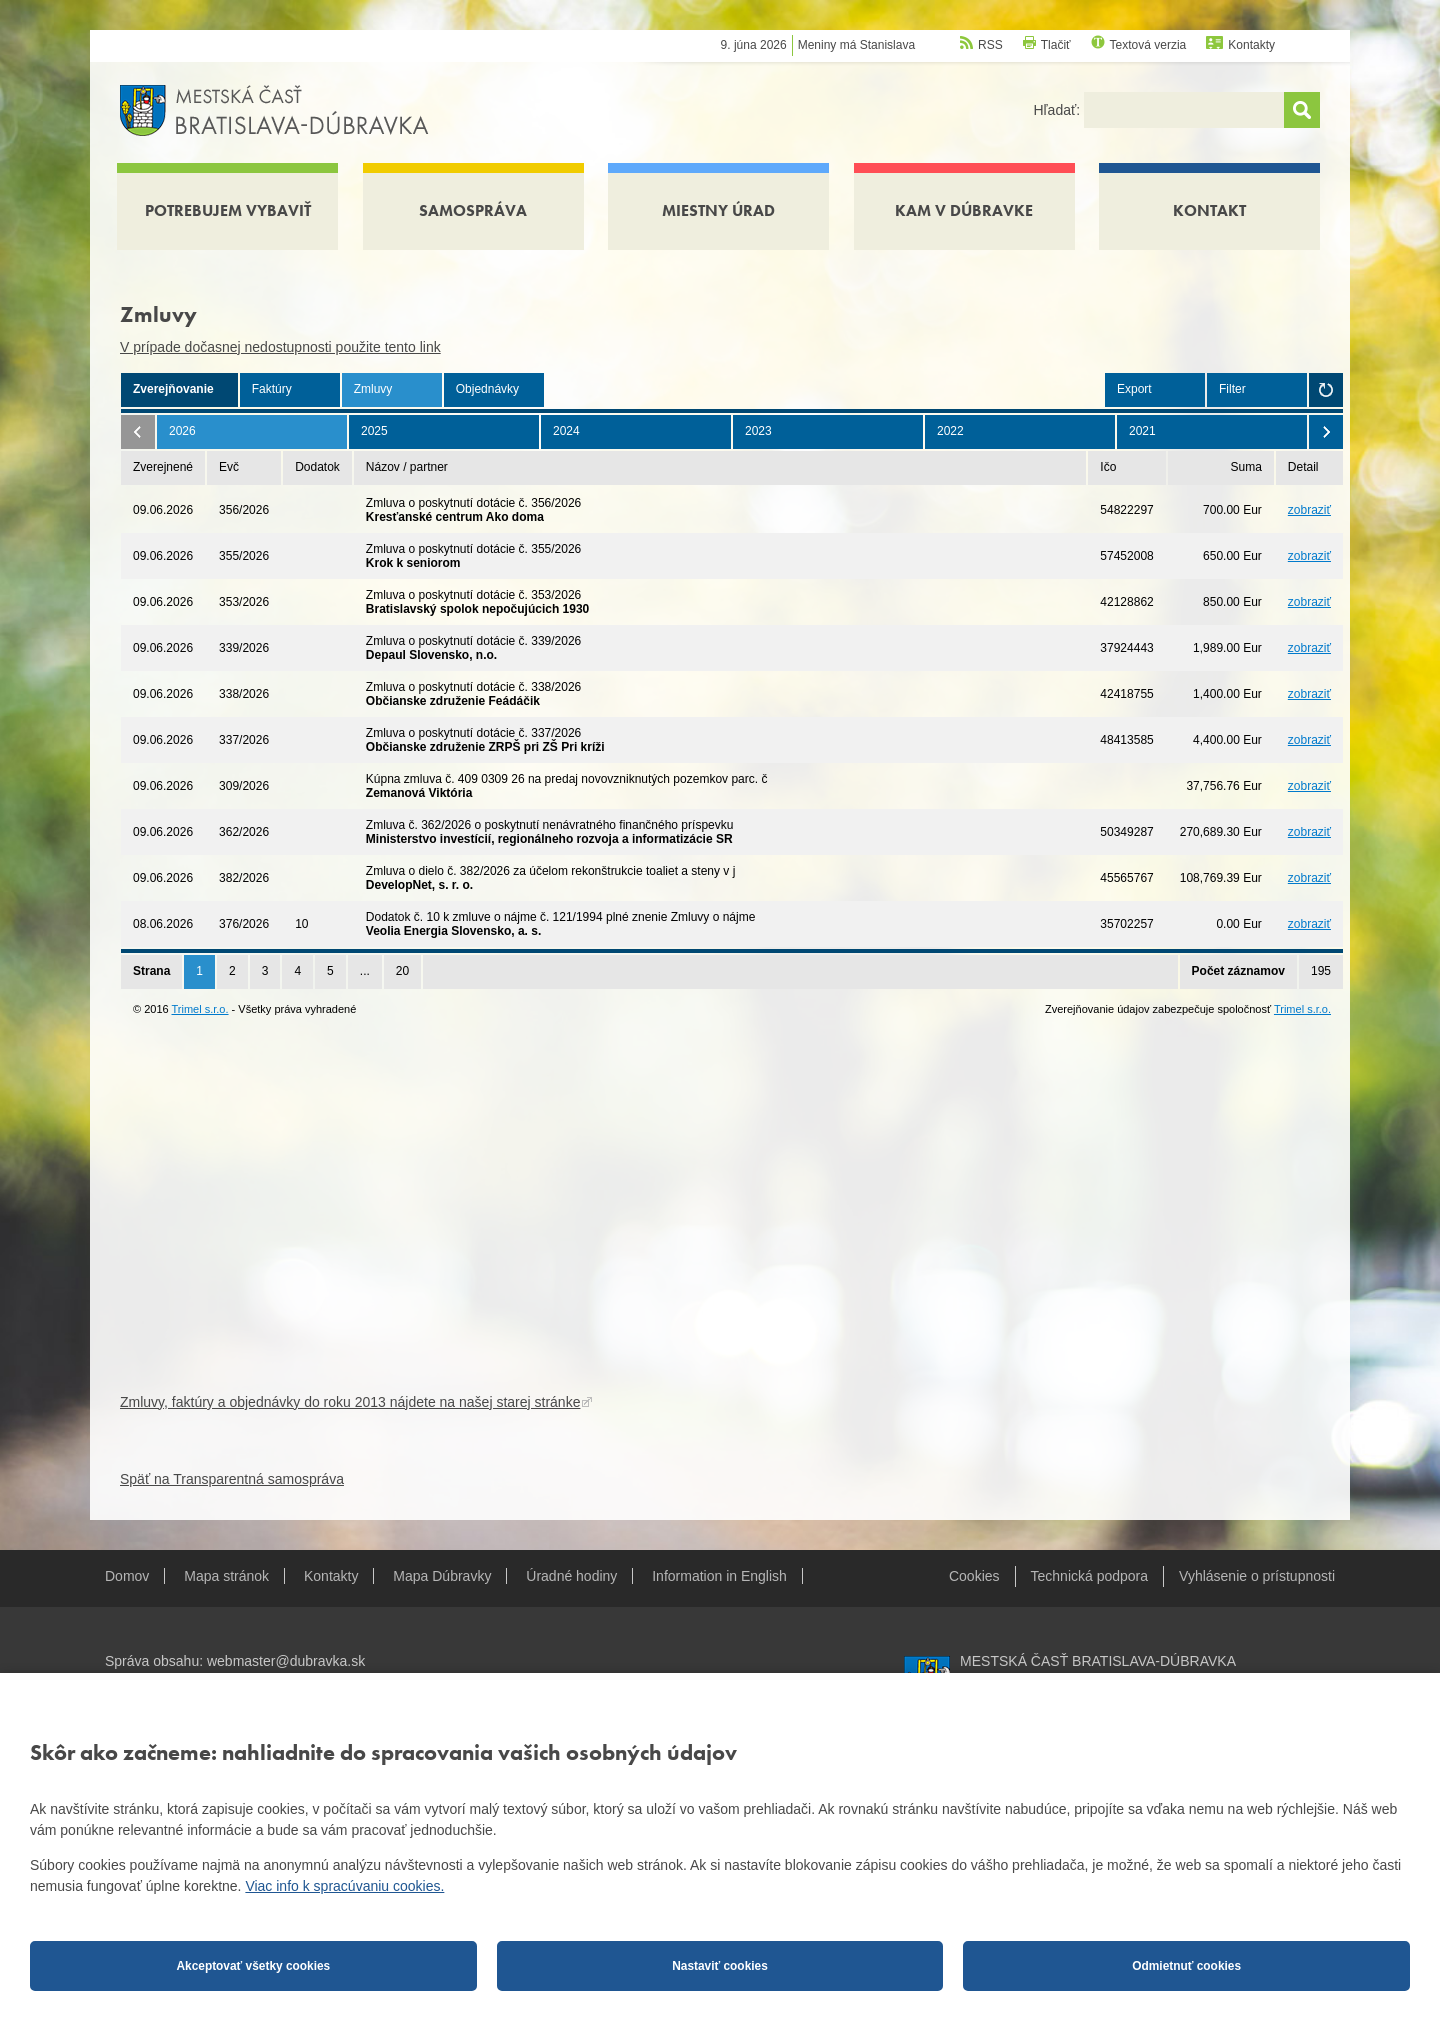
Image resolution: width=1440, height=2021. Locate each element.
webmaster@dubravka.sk (286, 1661)
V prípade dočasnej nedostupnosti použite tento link (280, 347)
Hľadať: (1058, 110)
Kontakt (1209, 210)
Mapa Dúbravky (442, 1576)
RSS (990, 45)
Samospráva (473, 210)
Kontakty (1251, 45)
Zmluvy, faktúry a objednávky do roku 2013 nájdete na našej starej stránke (350, 1402)
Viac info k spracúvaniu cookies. (344, 1886)
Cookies (974, 1576)
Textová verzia (1148, 45)
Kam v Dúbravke (964, 210)
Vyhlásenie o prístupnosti (1257, 1576)
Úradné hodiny (571, 1576)
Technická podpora (1090, 1576)
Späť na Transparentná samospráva (232, 1479)
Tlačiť (1056, 45)
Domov (127, 1576)
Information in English (719, 1576)
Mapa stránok (226, 1576)
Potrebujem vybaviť (228, 210)
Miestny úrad (718, 210)
